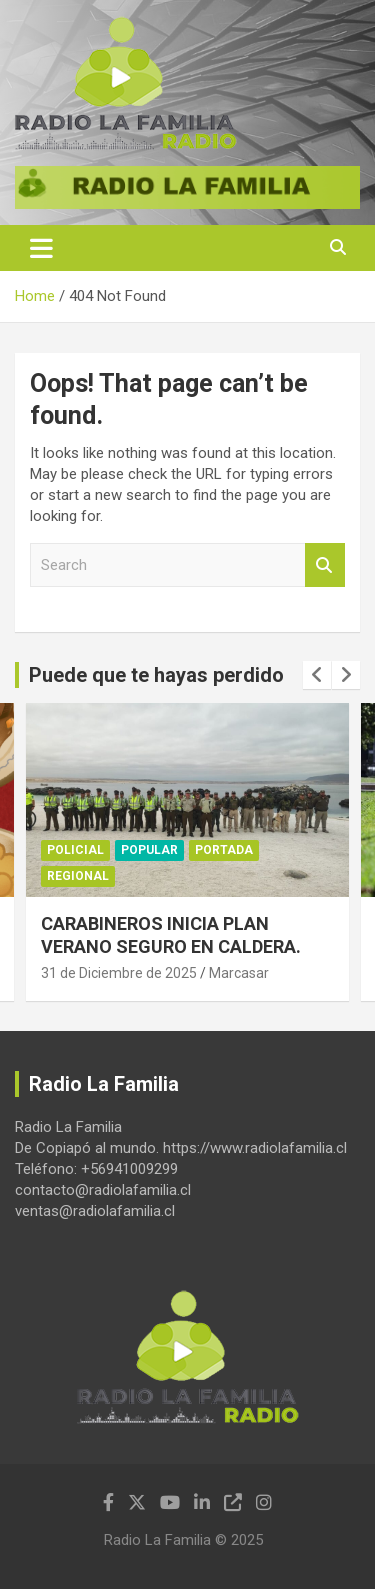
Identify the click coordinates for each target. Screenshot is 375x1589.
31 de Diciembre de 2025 (119, 973)
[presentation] (317, 675)
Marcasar (239, 973)
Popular (149, 850)
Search (325, 565)
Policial (75, 850)
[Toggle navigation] (41, 248)
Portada (224, 850)
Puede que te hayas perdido (156, 675)
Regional (78, 876)
